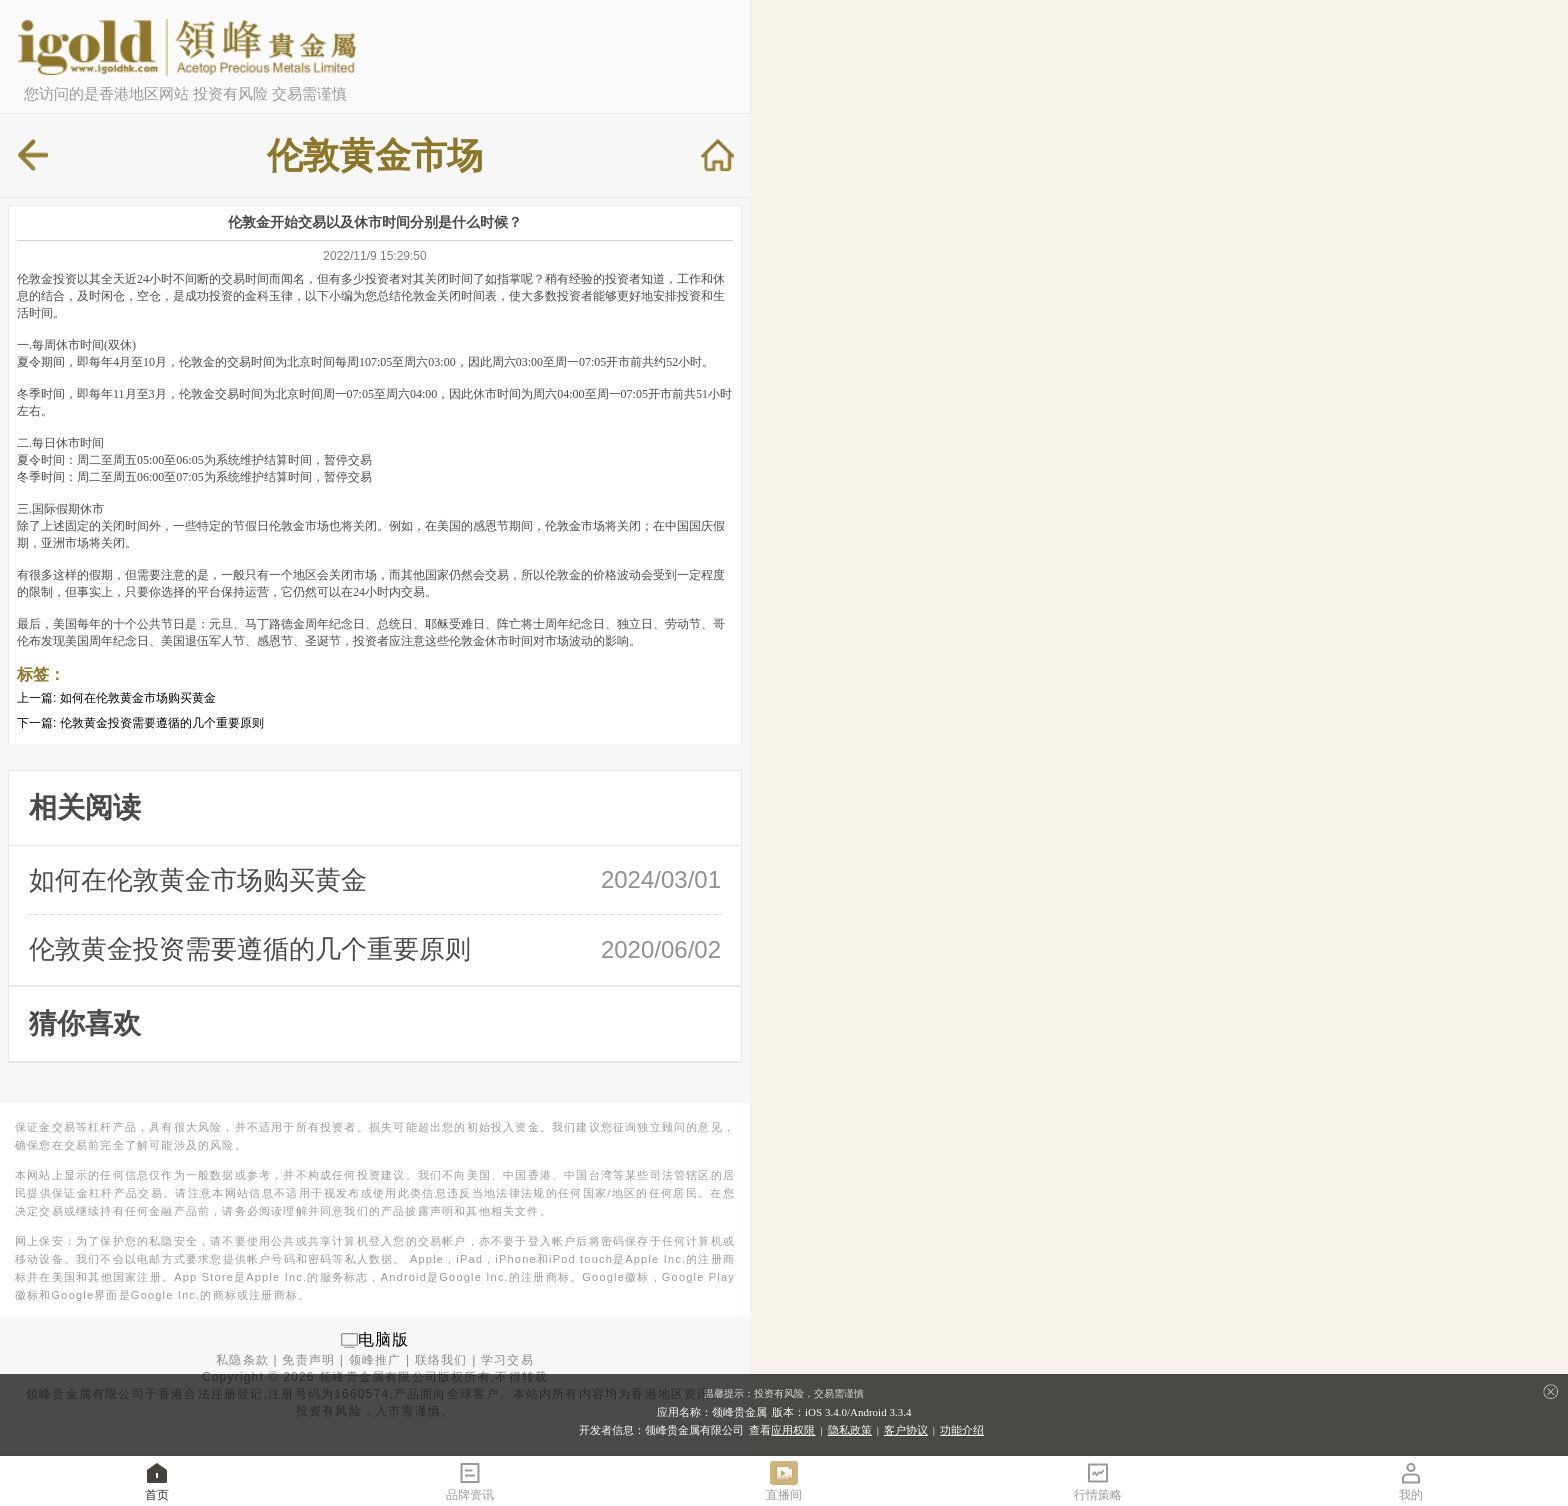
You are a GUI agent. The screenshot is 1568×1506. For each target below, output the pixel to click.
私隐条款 (242, 1360)
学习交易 (507, 1360)
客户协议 (906, 1430)
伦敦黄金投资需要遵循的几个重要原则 (162, 723)
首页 (157, 1480)
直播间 (784, 1480)
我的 (1411, 1480)
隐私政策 (850, 1430)
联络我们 (441, 1360)
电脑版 (384, 1339)
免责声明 (308, 1360)
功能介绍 (962, 1430)
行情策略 (1098, 1480)
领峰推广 (375, 1360)
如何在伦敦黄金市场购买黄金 (138, 698)
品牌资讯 (470, 1480)
